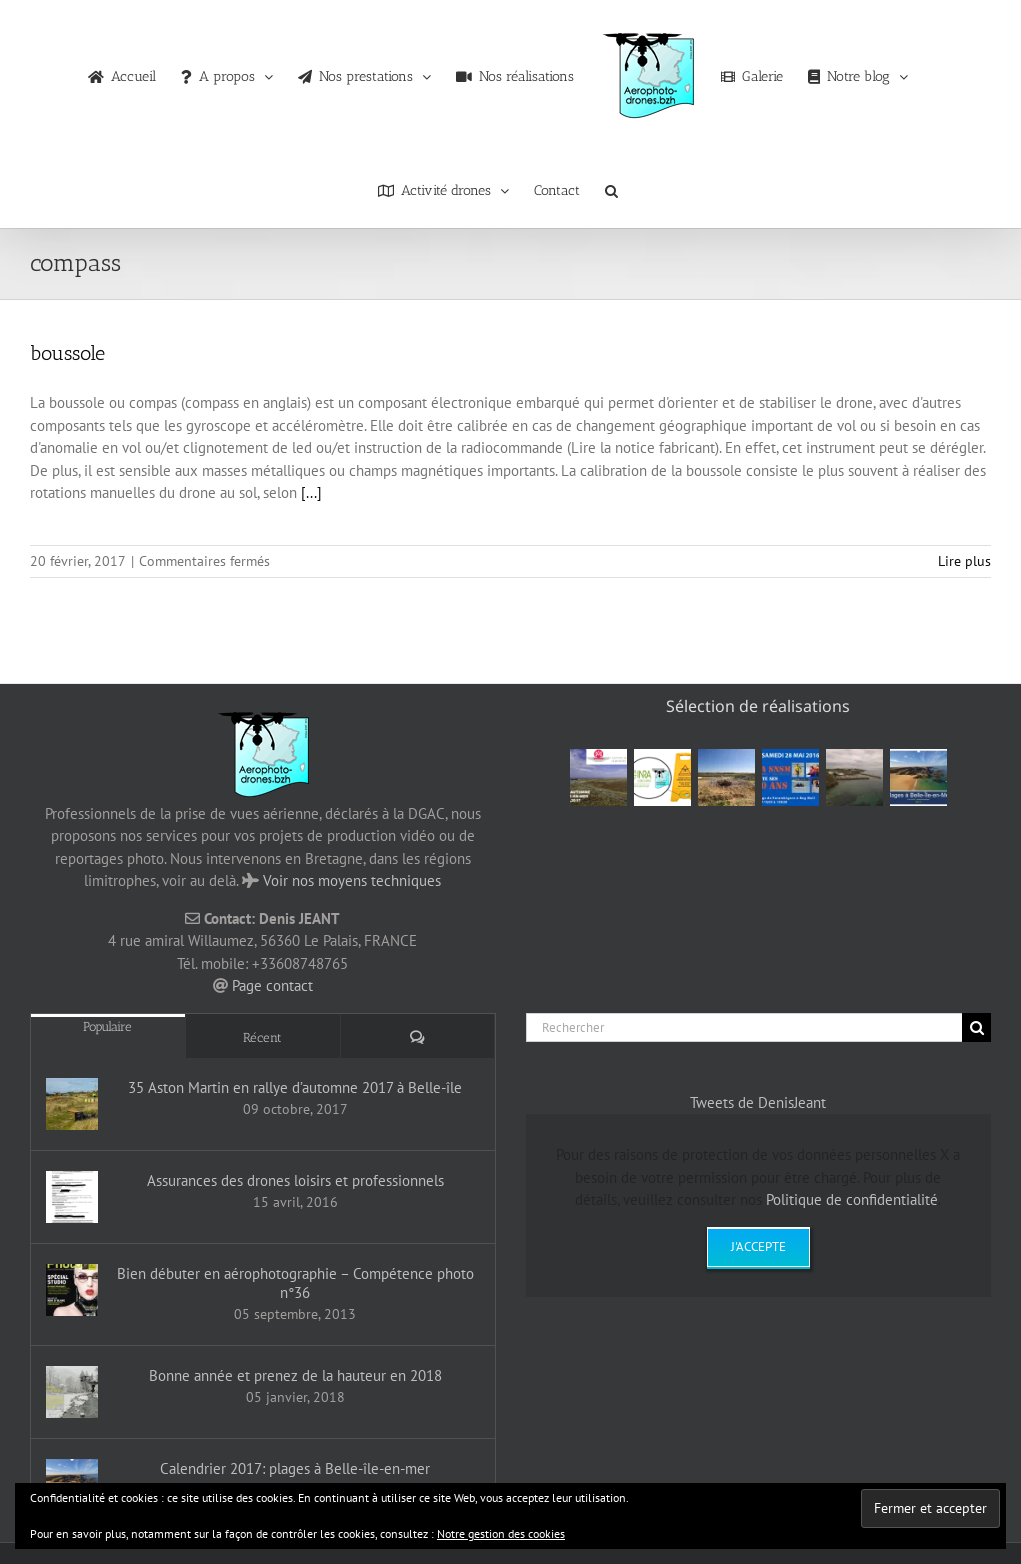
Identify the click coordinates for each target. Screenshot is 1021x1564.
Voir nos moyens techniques (352, 880)
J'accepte (758, 1246)
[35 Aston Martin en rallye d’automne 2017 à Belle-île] (72, 1104)
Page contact (272, 985)
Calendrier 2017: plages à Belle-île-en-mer (295, 1468)
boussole (67, 353)
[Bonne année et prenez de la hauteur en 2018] (72, 1392)
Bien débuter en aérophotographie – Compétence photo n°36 (295, 1283)
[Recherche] (976, 1027)
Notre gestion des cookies (501, 1533)
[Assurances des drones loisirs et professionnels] (72, 1197)
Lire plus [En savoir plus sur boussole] (964, 561)
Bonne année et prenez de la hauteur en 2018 (295, 1375)
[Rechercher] (744, 1027)
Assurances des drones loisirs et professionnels (295, 1180)
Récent (262, 1037)
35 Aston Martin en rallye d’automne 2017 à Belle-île (295, 1087)
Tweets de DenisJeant (758, 1102)
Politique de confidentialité (852, 1199)
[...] (311, 492)
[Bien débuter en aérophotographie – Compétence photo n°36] (72, 1290)
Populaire (107, 1026)
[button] (611, 186)
